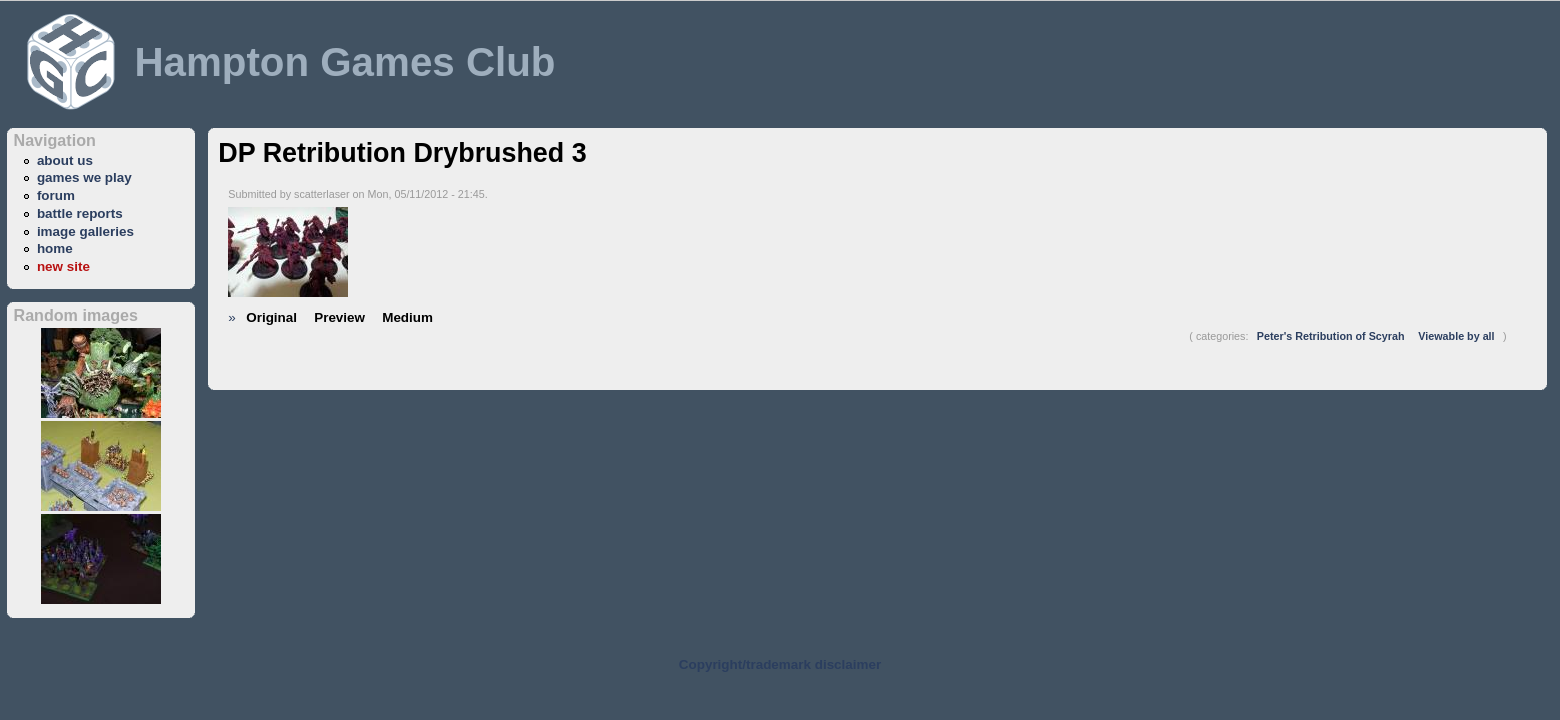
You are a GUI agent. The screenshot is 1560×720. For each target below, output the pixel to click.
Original (271, 317)
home (55, 248)
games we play (84, 177)
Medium (407, 317)
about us (65, 160)
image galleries (85, 231)
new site (63, 266)
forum (56, 195)
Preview (339, 317)
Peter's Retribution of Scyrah (1331, 336)
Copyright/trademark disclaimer (780, 664)
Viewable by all (1456, 336)
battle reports (80, 213)
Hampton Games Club (344, 62)
